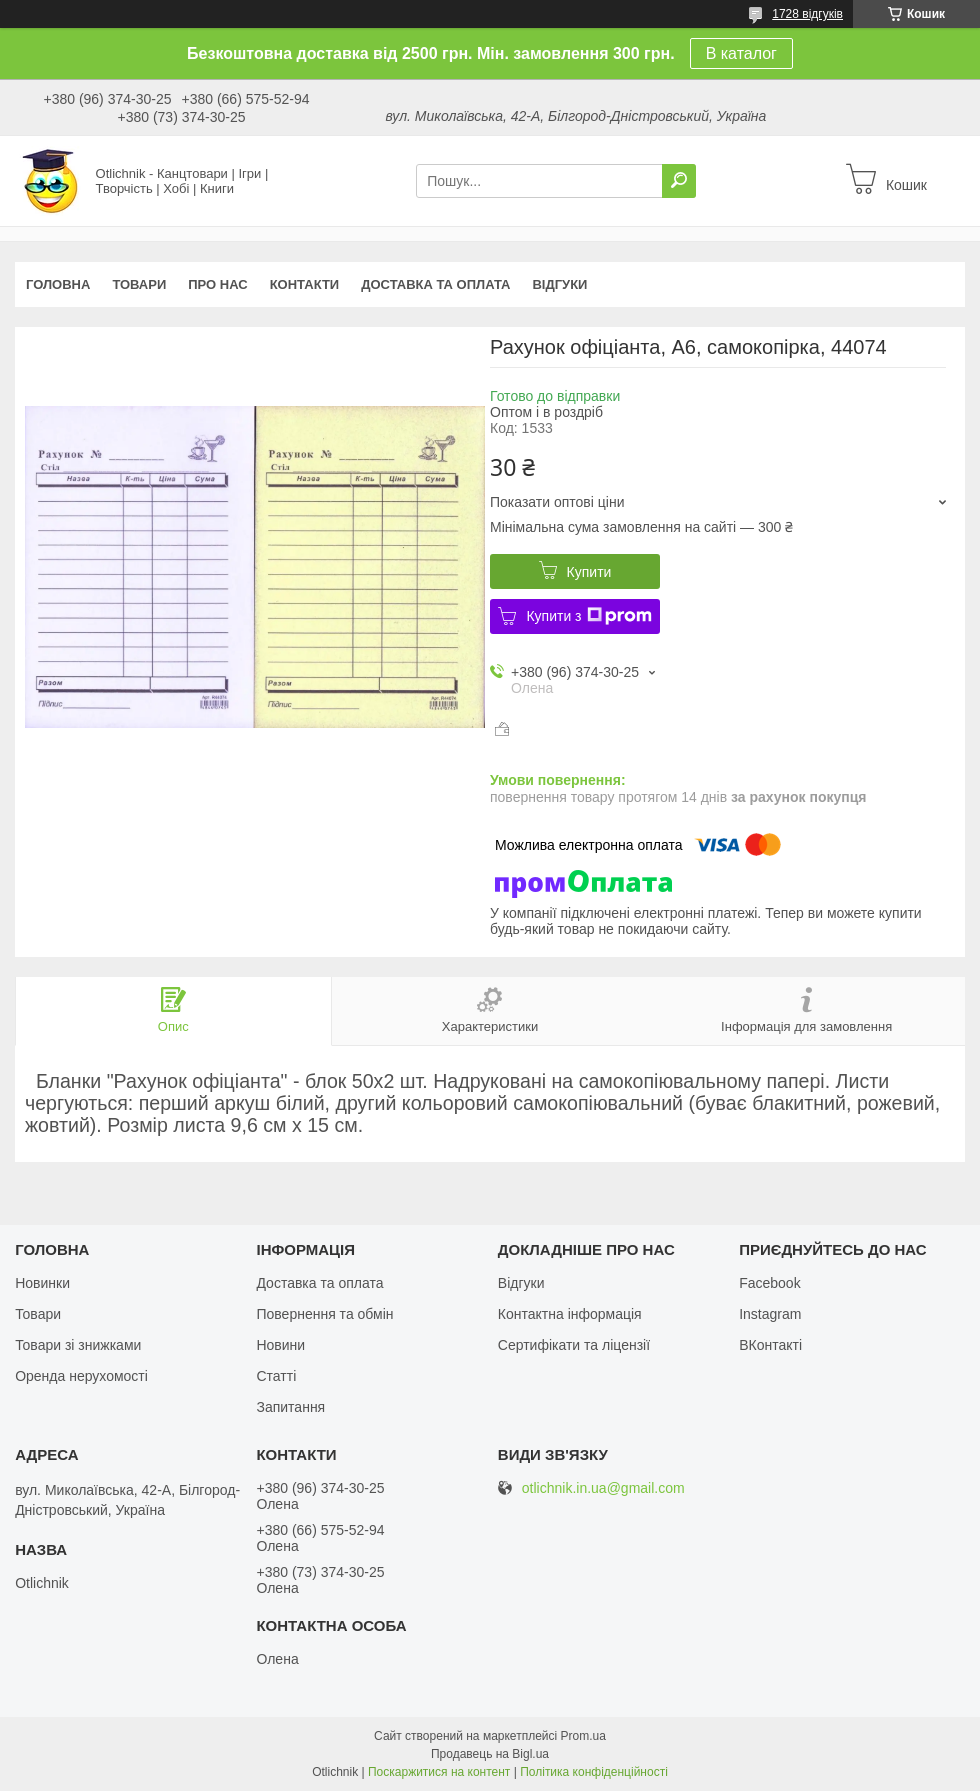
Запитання (290, 1407)
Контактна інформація (570, 1314)
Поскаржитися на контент (439, 1772)
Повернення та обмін (324, 1314)
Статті (276, 1376)
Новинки (42, 1283)
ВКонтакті (770, 1345)
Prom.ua (583, 1736)
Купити (589, 572)
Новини (280, 1345)
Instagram (770, 1314)
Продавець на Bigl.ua (490, 1754)
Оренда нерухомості (81, 1376)
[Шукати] (679, 181)
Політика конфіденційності (594, 1772)
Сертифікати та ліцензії (574, 1345)
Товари (139, 284)
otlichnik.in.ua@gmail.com (603, 1488)
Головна (58, 284)
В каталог (741, 53)
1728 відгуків (807, 14)
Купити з (588, 616)
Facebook (769, 1283)
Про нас (217, 284)
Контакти (305, 284)
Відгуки (559, 284)
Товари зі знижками (78, 1345)
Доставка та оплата (435, 284)
